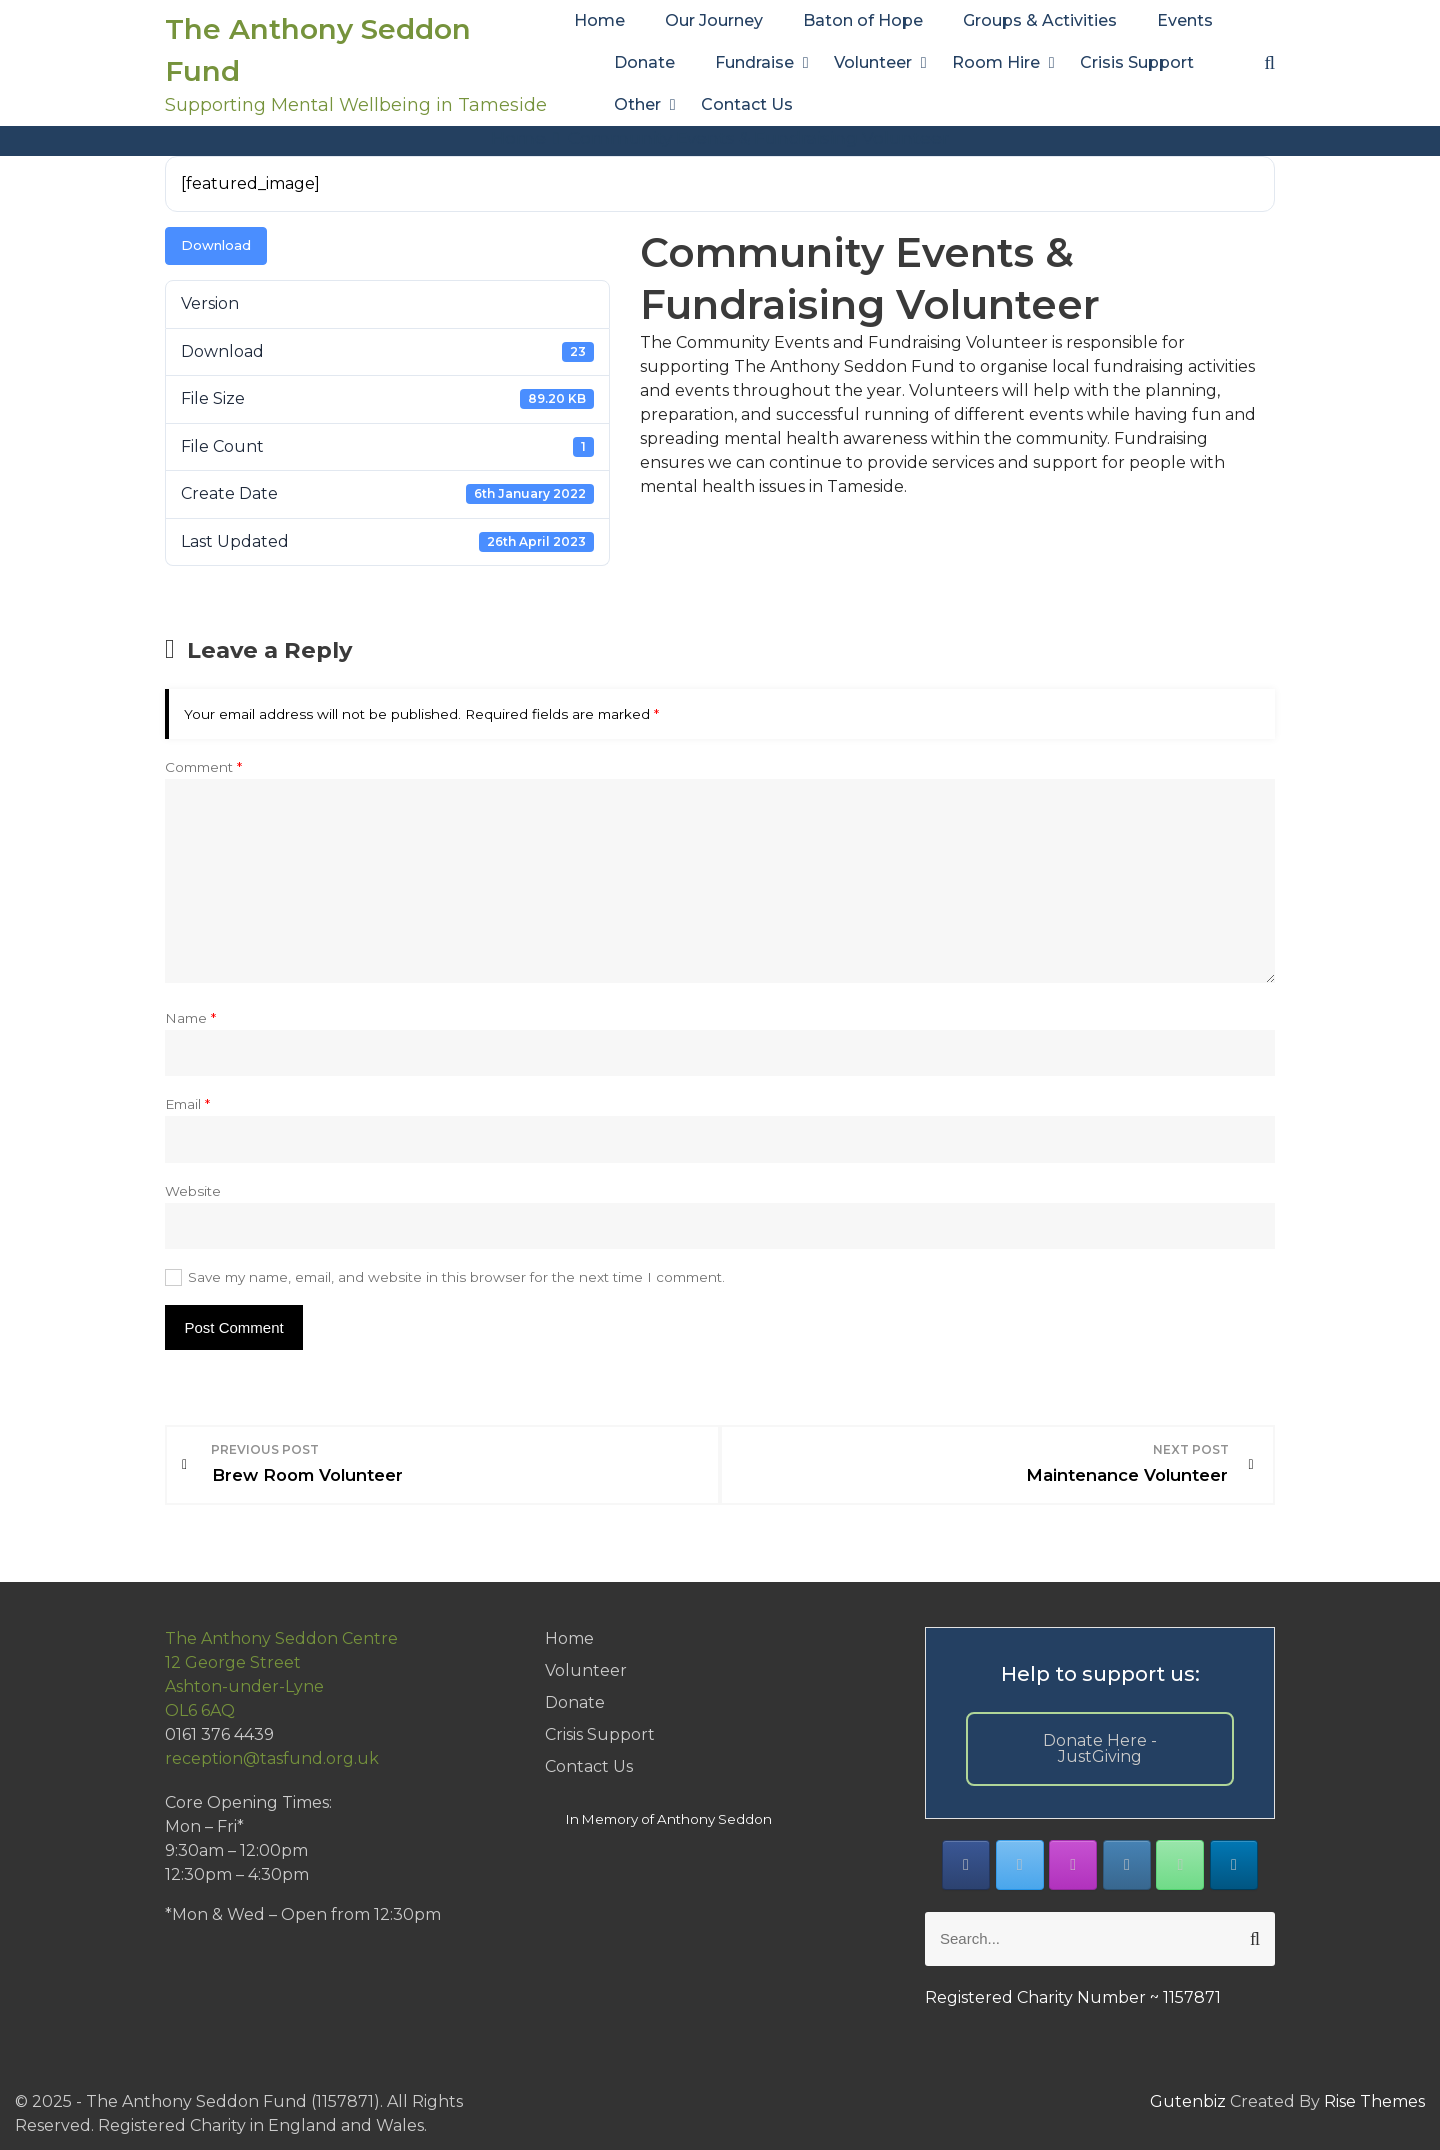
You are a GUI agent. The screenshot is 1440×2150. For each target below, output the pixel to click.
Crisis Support (1137, 62)
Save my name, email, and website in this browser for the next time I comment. (456, 1277)
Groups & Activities (1040, 20)
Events (1185, 20)
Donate (644, 62)
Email (187, 1104)
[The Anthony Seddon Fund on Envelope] (1127, 1863)
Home (599, 20)
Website (193, 1191)
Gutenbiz (1190, 2098)
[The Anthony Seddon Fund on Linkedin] (1234, 1863)
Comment (203, 767)
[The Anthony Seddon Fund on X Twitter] (1020, 1863)
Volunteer (873, 62)
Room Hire (996, 62)
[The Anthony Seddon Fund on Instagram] (1073, 1863)
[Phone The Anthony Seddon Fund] (1180, 1863)
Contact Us (747, 104)
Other (637, 104)
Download (216, 245)
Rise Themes (1374, 2098)
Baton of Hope (863, 20)
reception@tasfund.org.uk (272, 1756)
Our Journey (714, 20)
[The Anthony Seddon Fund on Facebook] (966, 1863)
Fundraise (754, 62)
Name (190, 1018)
